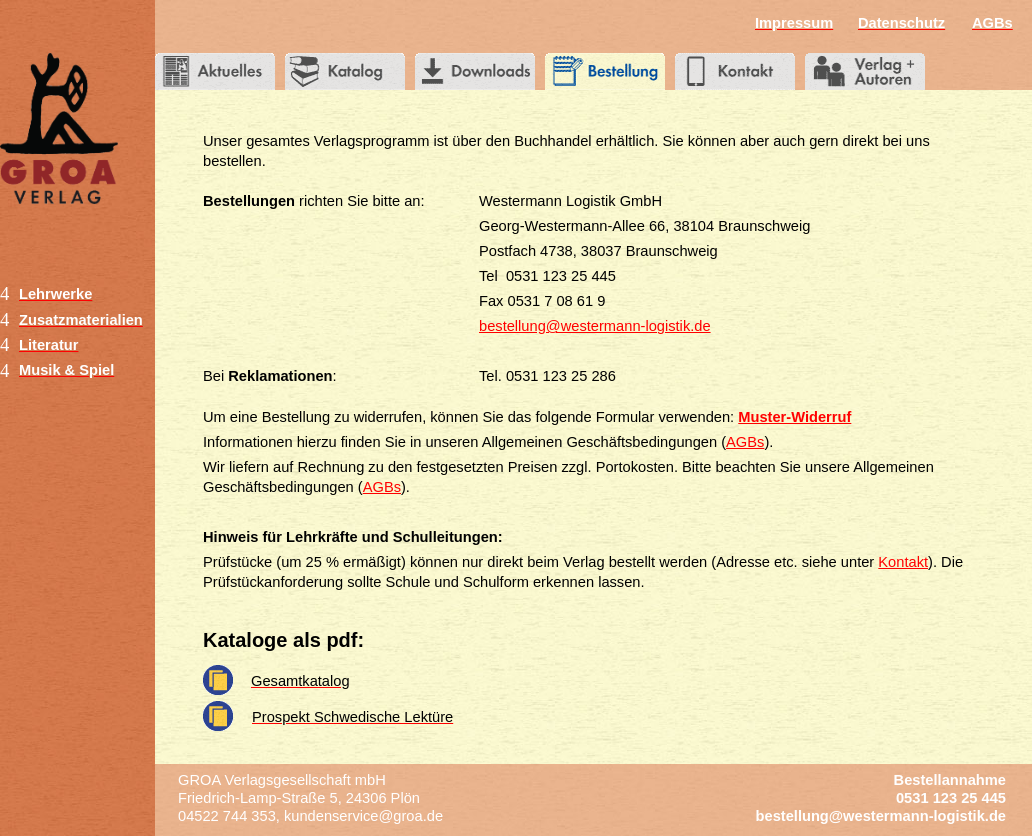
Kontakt (903, 562)
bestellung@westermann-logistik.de (595, 326)
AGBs (745, 442)
